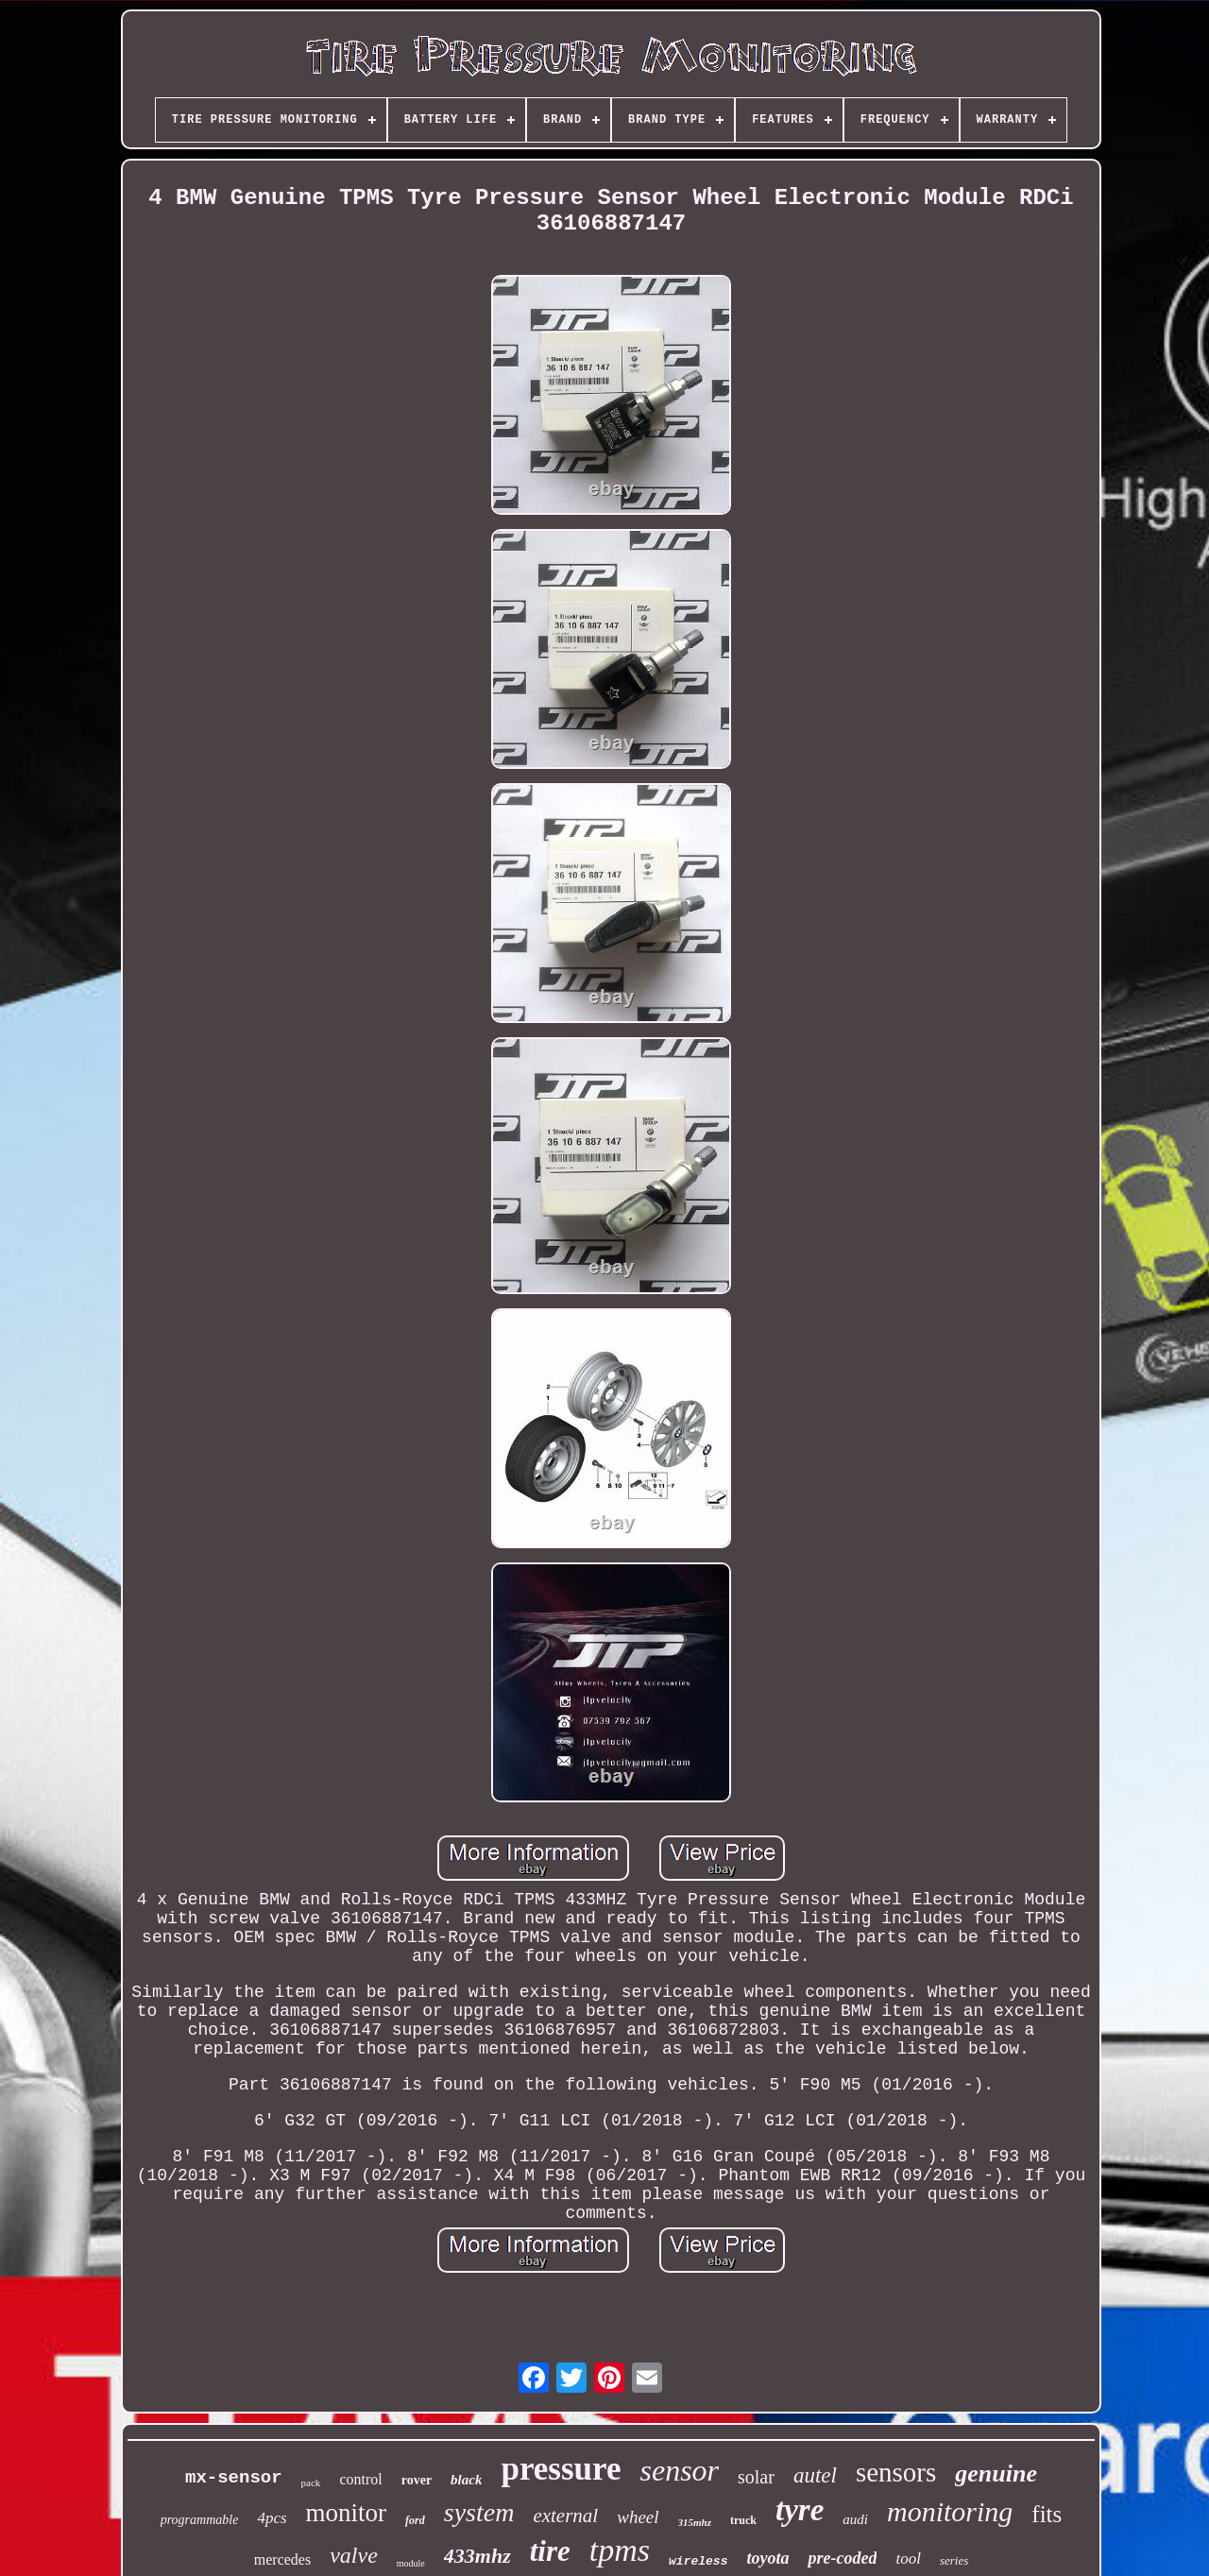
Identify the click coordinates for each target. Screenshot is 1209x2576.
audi (855, 2519)
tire (550, 2550)
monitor (346, 2513)
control (360, 2479)
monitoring (950, 2511)
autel (815, 2475)
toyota (767, 2558)
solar (756, 2476)
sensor (679, 2470)
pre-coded (842, 2558)
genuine (996, 2473)
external (565, 2515)
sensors (896, 2472)
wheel (637, 2517)
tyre (799, 2510)
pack (311, 2482)
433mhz (477, 2555)
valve (354, 2555)
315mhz (694, 2522)
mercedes (282, 2559)
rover (416, 2480)
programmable (200, 2520)
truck (743, 2520)
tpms (619, 2550)
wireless (698, 2561)
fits (1046, 2514)
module (411, 2563)
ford (415, 2520)
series (954, 2560)
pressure (561, 2468)
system (479, 2512)
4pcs (271, 2518)
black (466, 2479)
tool (907, 2558)
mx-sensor (233, 2477)
